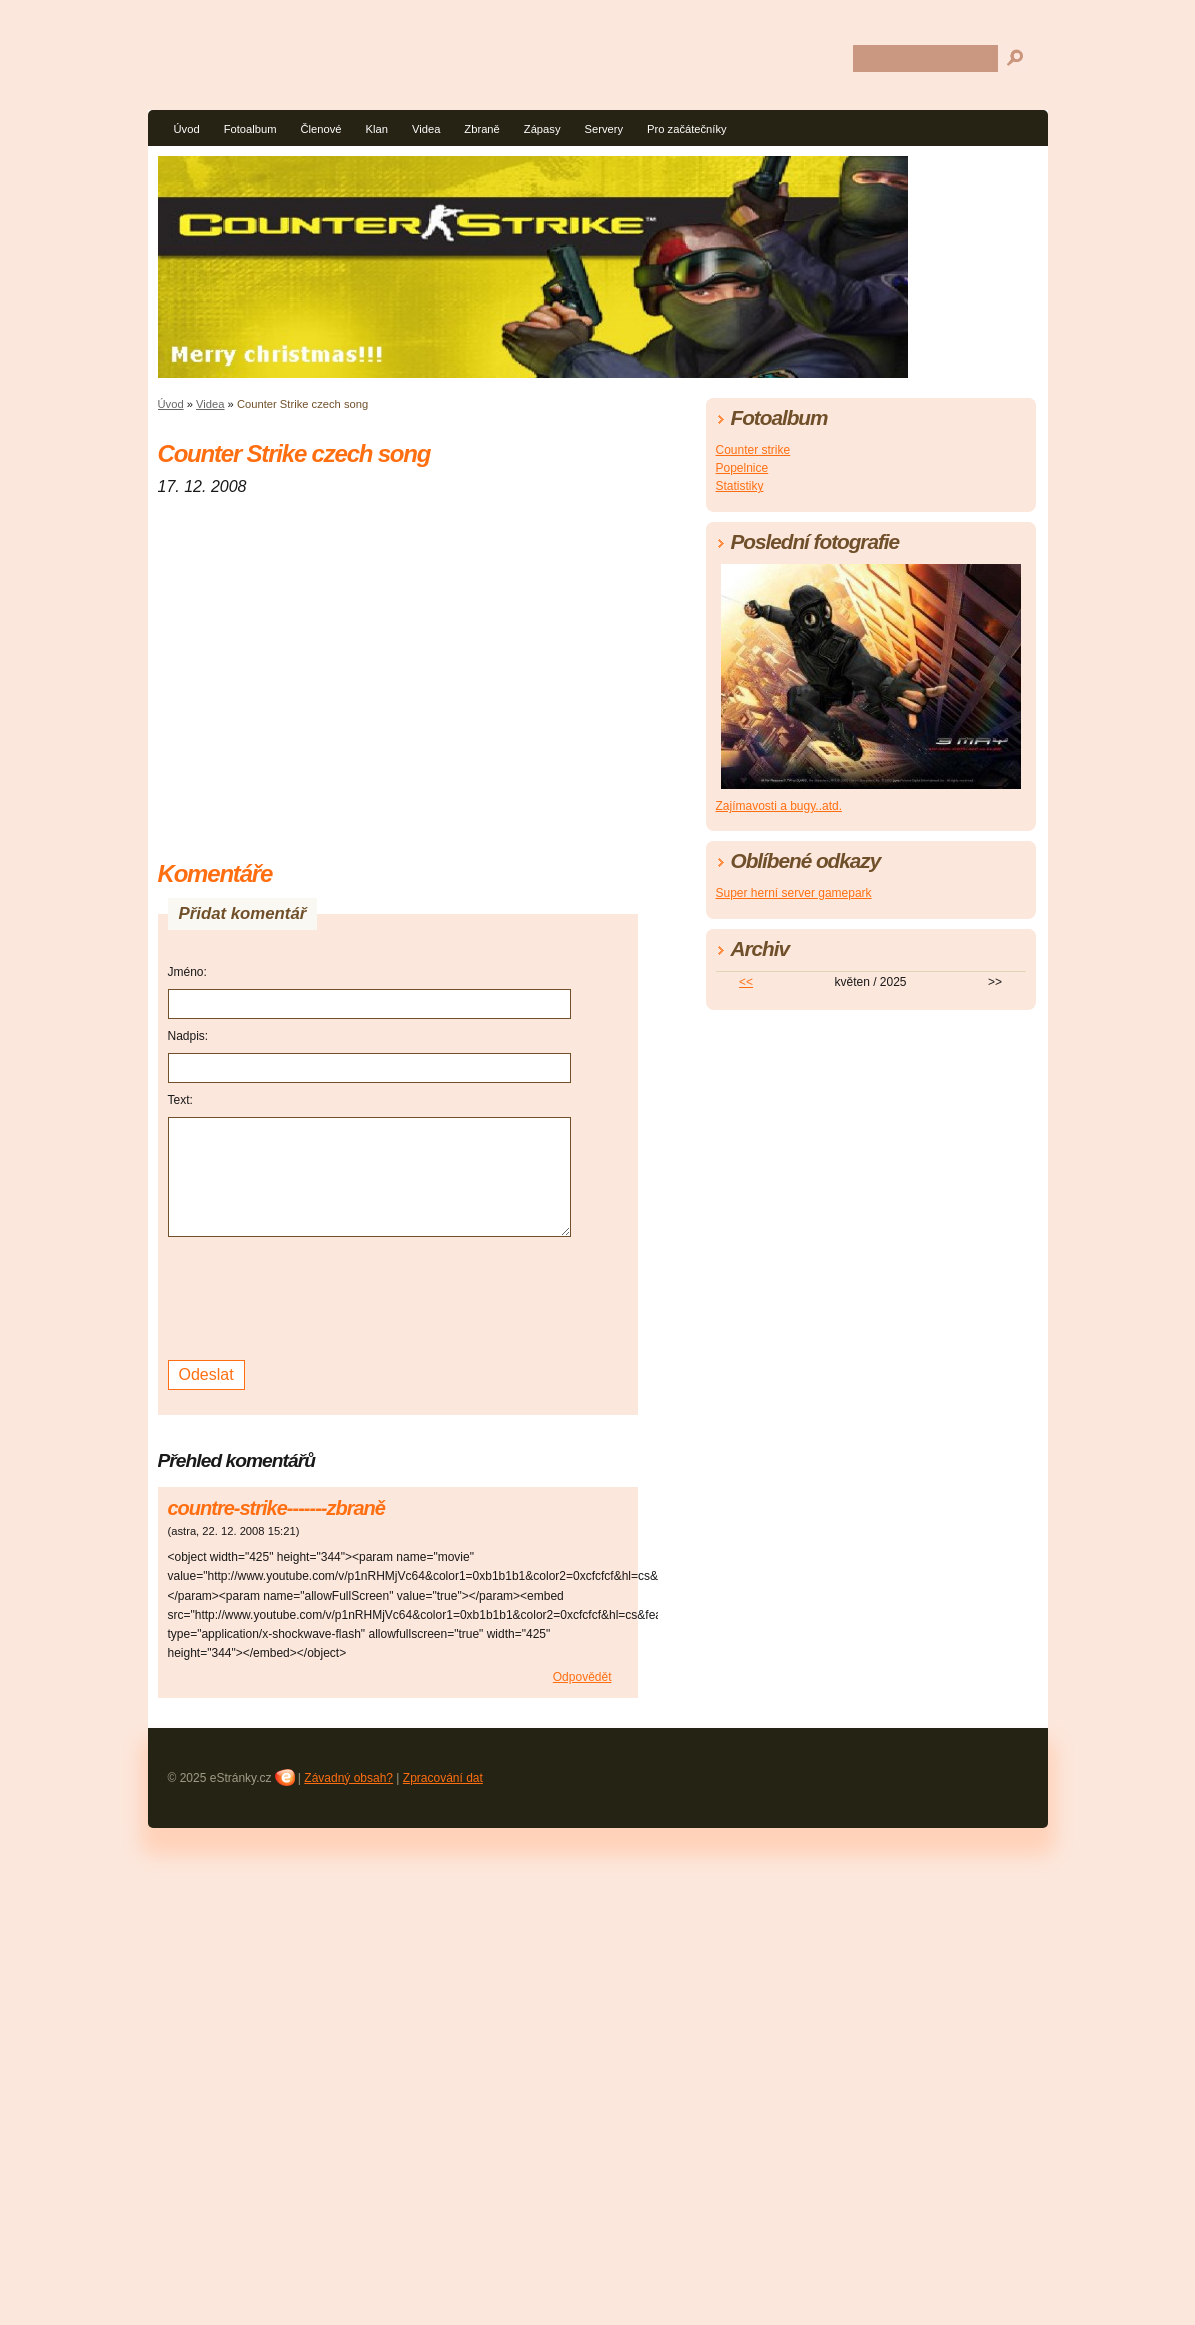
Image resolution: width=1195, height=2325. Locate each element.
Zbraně (481, 129)
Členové (320, 129)
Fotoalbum (250, 129)
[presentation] (320, 1296)
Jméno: (187, 972)
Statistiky (740, 486)
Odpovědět (582, 1677)
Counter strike (753, 450)
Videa (426, 129)
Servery (604, 129)
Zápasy (542, 129)
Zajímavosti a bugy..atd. (779, 806)
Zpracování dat (443, 1778)
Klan (377, 129)
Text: (180, 1100)
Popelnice (742, 468)
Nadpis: (188, 1036)
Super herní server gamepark (794, 893)
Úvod (187, 129)
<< (746, 982)
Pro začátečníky (687, 129)
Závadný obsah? (348, 1778)
